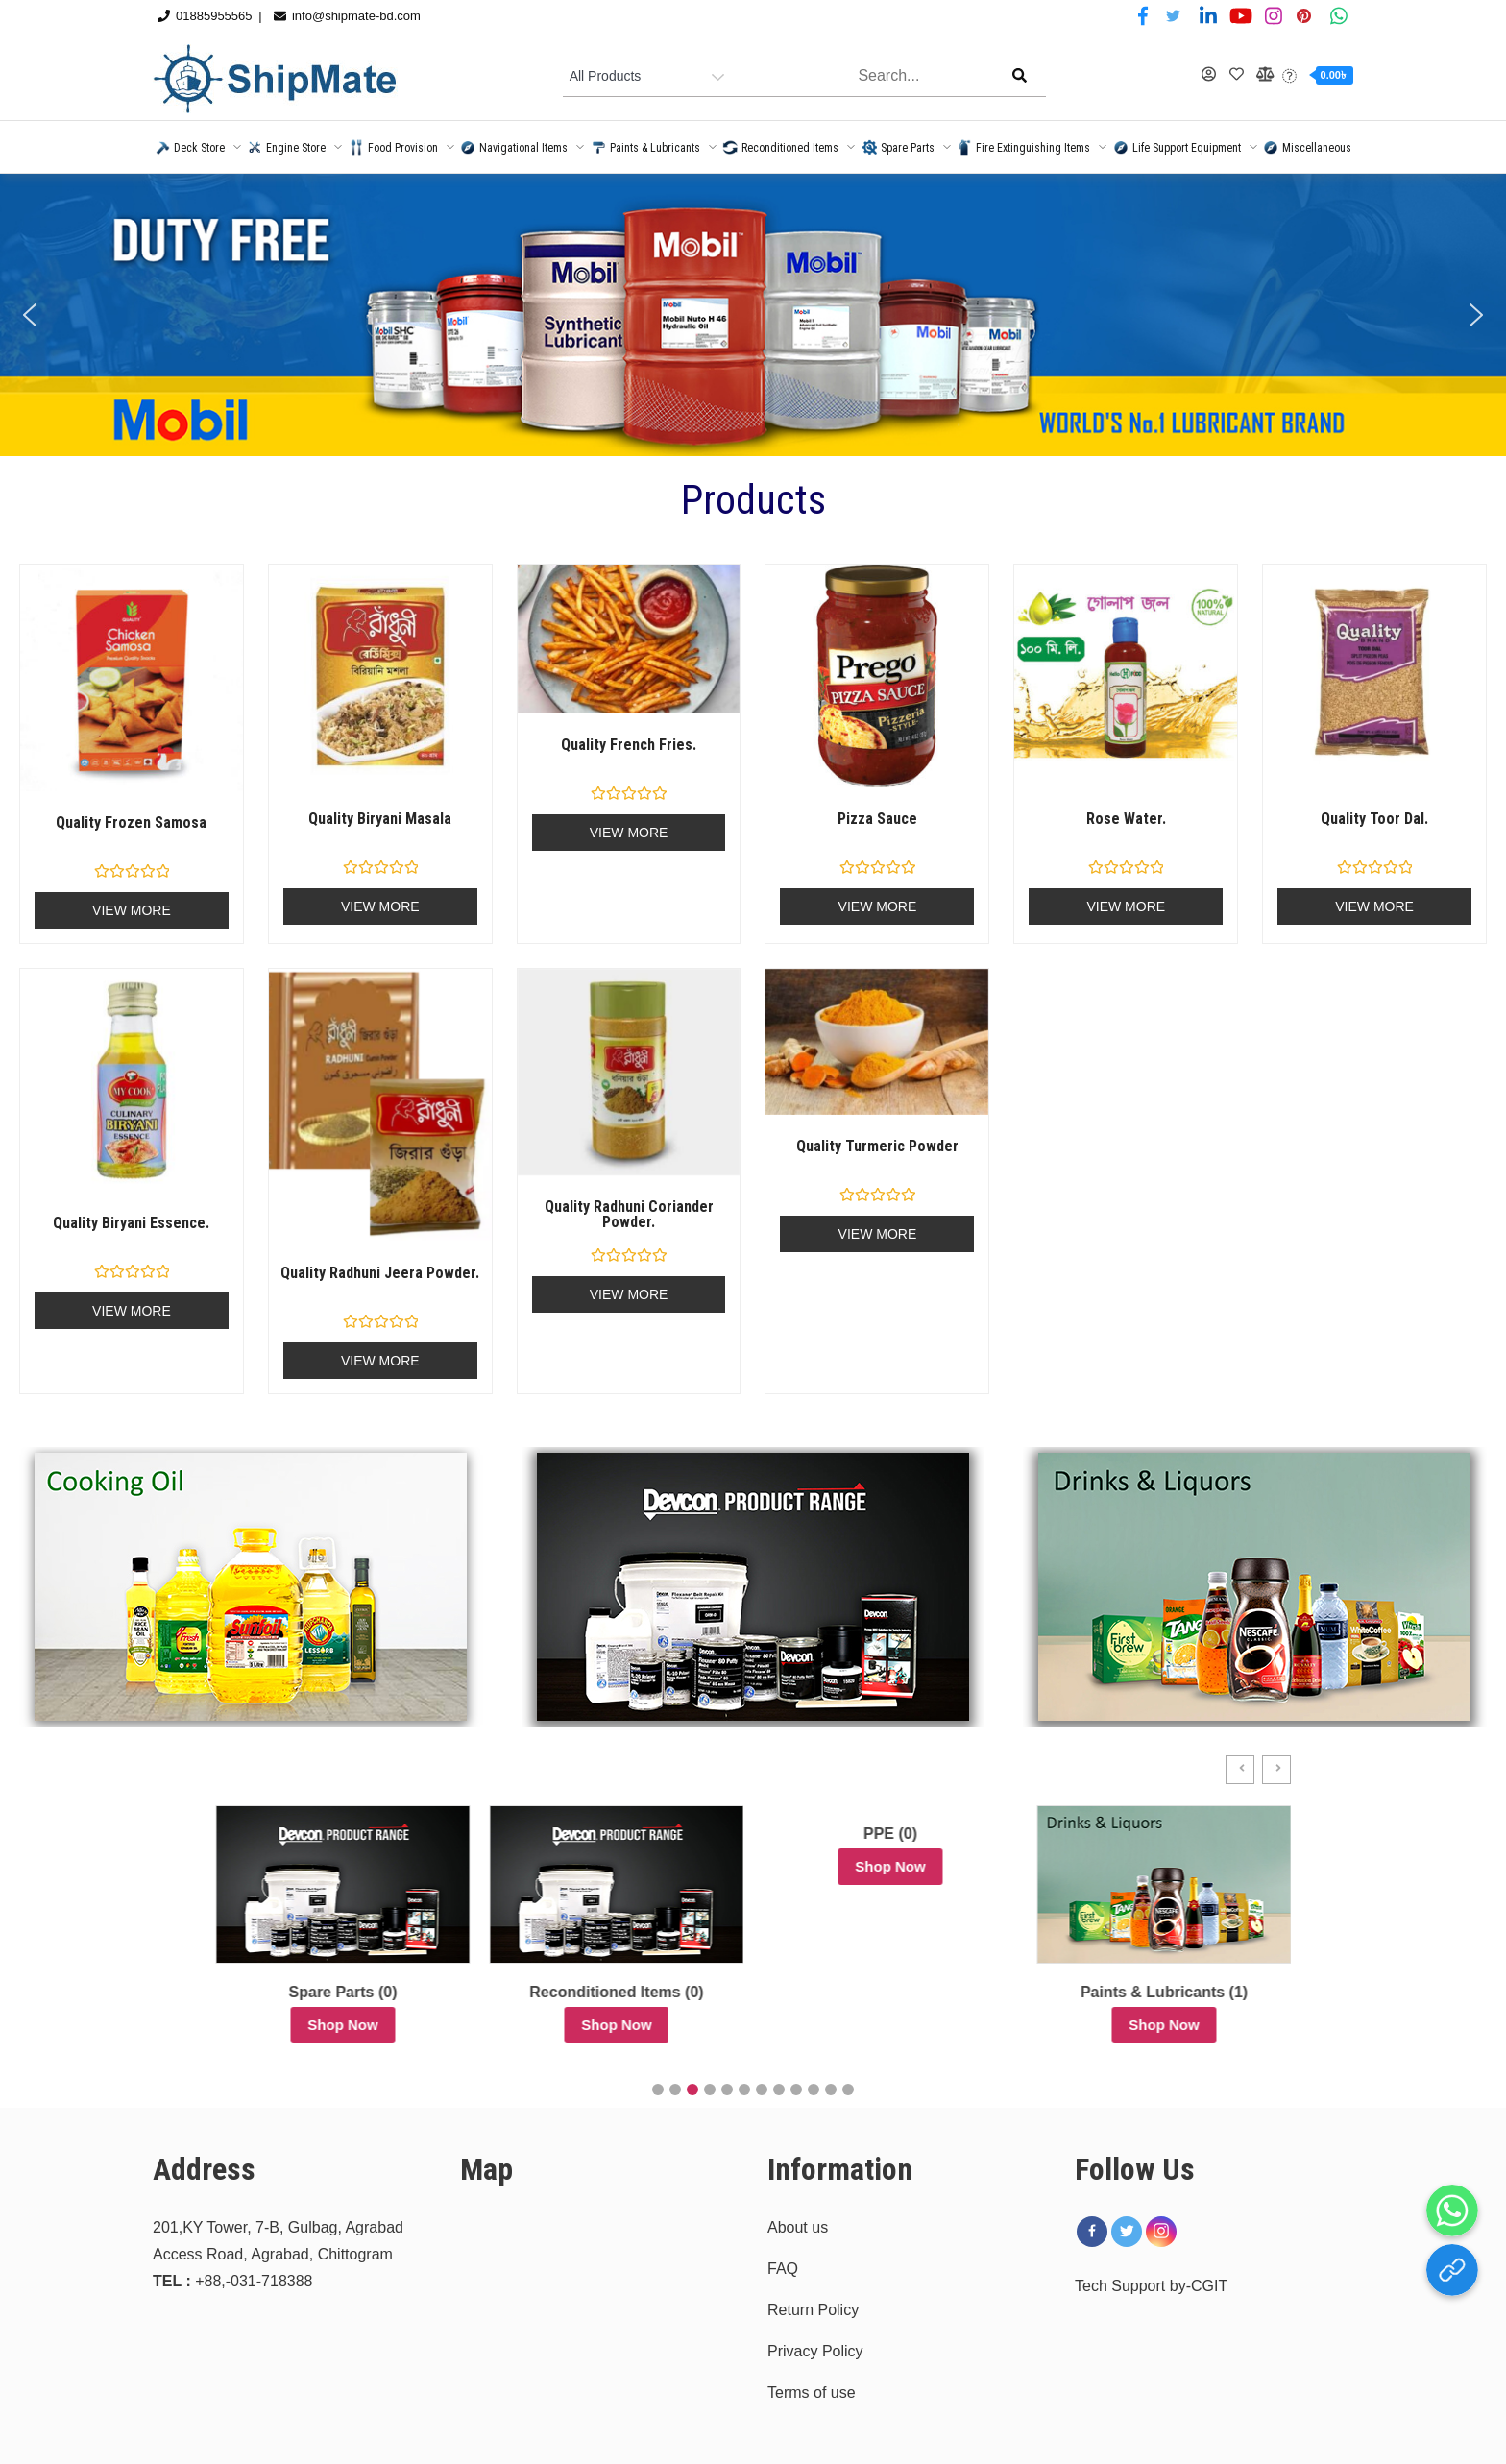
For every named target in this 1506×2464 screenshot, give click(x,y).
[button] (29, 315)
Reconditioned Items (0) (845, 1992)
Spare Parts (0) (572, 1992)
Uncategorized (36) (297, 1992)
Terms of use (811, 2392)
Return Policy (813, 2310)
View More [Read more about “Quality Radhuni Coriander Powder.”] (629, 1294)
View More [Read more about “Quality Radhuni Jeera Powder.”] (380, 1360)
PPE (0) (1119, 1833)
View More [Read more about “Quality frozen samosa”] (131, 910)
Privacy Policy (815, 2351)
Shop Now (297, 2025)
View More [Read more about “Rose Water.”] (1125, 906)
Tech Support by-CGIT (1151, 2286)
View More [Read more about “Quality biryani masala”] (380, 906)
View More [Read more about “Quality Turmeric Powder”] (877, 1234)
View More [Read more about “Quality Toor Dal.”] (1374, 906)
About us (797, 2227)
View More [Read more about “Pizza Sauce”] (877, 906)
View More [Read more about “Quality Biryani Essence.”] (131, 1310)
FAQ (782, 2268)
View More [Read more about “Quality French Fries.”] (629, 832)
